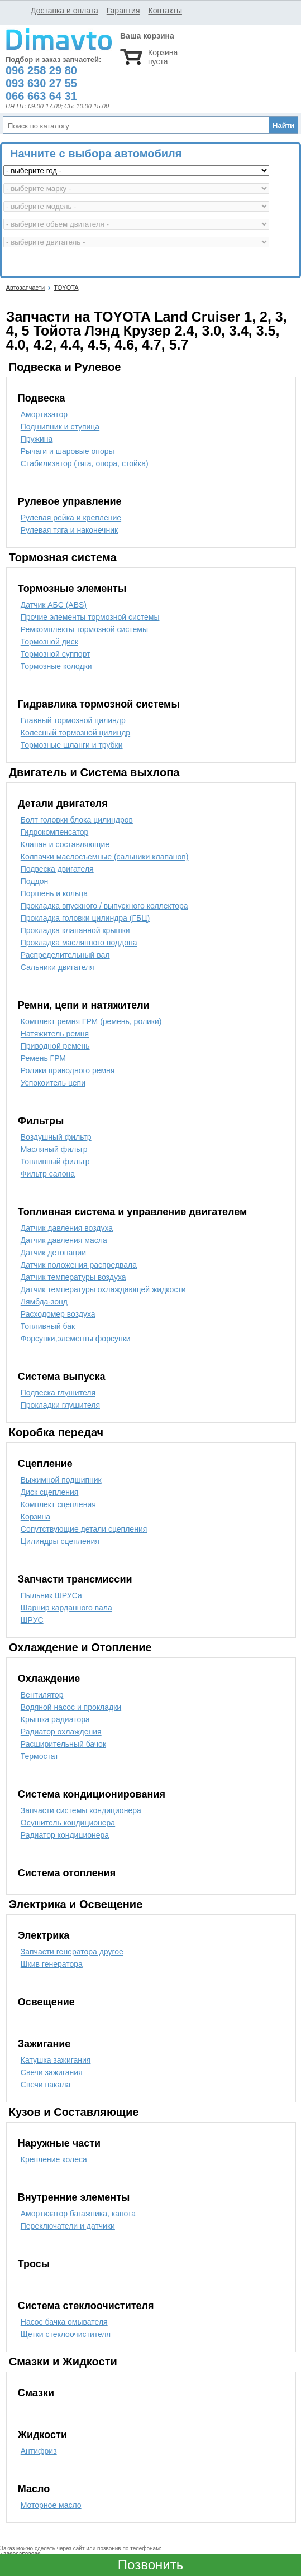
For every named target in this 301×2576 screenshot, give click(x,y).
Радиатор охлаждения (61, 1731)
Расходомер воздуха (58, 1313)
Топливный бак (48, 1326)
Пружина (37, 438)
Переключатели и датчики (68, 2225)
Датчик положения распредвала (79, 1264)
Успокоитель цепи (53, 1082)
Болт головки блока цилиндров (77, 819)
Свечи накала (45, 2084)
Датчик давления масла (64, 1240)
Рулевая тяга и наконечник (69, 529)
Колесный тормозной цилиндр (75, 732)
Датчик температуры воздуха (73, 1277)
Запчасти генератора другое (72, 1951)
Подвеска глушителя (58, 1392)
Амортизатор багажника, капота (78, 2213)
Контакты (164, 10)
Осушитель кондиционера (68, 1822)
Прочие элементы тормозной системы (90, 617)
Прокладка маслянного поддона (79, 942)
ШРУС (32, 1620)
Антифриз (39, 2450)
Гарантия (123, 10)
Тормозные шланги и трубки (72, 744)
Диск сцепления (50, 1492)
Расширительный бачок (63, 1743)
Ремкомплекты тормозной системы (84, 629)
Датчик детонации (53, 1252)
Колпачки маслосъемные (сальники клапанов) (105, 856)
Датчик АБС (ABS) (54, 604)
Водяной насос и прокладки (71, 1707)
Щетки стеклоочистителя (66, 2334)
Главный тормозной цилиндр (73, 720)
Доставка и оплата (64, 10)
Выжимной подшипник (61, 1479)
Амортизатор (44, 414)
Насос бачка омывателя (64, 2321)
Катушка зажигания (56, 2060)
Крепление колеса (54, 2159)
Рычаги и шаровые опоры (67, 451)
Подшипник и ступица (60, 426)
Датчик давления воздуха (67, 1228)
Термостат (40, 1756)
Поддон (34, 881)
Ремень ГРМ (43, 1058)
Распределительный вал (65, 954)
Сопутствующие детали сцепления (84, 1528)
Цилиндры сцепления (60, 1541)
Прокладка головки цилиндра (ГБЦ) (85, 918)
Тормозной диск (49, 641)
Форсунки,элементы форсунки (76, 1338)
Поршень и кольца (54, 893)
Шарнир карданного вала (66, 1607)
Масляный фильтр (54, 1149)
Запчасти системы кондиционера (81, 1810)
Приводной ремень (55, 1045)
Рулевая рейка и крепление (71, 517)
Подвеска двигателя (57, 868)
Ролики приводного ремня (68, 1070)
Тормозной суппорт (55, 653)
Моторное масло (51, 2505)
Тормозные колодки (56, 666)
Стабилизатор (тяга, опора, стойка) (85, 463)
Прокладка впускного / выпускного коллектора (104, 905)
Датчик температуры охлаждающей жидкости (103, 1289)
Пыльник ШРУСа (51, 1595)
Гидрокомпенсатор (54, 832)
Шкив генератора (52, 1964)
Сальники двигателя (57, 967)
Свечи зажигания (52, 2072)
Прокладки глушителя (60, 1405)
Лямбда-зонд (44, 1301)
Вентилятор (42, 1694)
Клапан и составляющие (65, 844)
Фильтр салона (48, 1173)
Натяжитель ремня (55, 1033)
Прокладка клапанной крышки (75, 930)
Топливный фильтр (55, 1161)
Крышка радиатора (55, 1719)
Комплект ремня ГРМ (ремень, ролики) (91, 1021)
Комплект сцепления (58, 1504)
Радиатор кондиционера (65, 1835)
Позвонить (150, 2564)
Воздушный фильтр (56, 1136)
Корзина (35, 1516)
